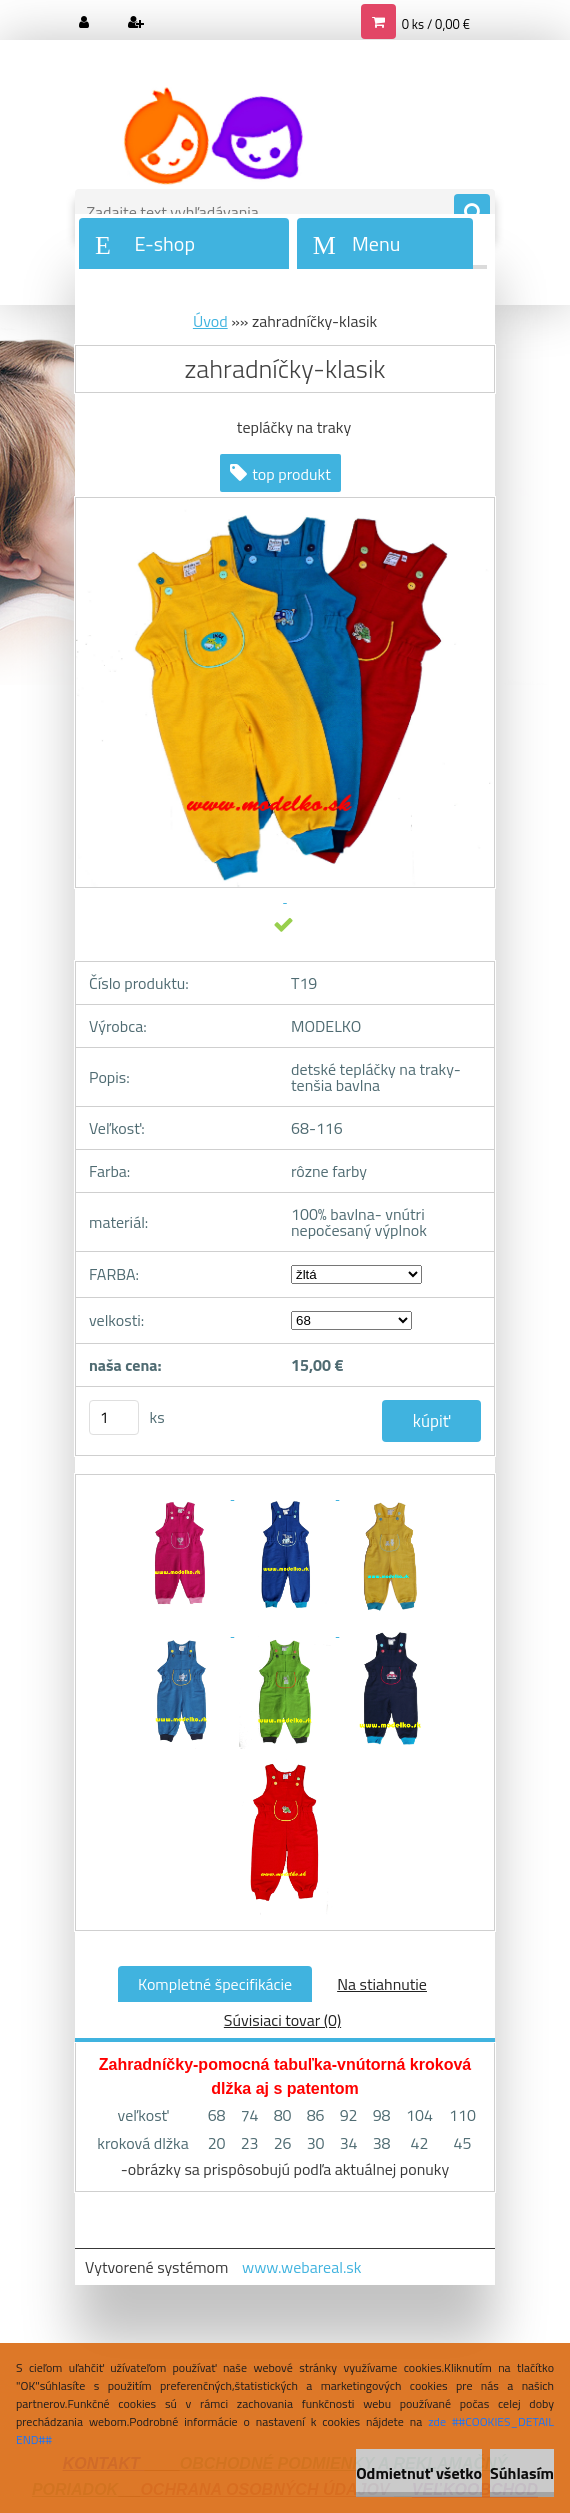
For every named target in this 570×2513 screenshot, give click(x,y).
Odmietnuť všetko (419, 2473)
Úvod (210, 321)
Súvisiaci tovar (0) (282, 2020)
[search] (472, 213)
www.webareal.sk (302, 2267)
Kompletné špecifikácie (215, 1984)
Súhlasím (522, 2473)
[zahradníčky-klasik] (181, 1493)
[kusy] (114, 1417)
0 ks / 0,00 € (436, 24)
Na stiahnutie (382, 1984)
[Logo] (212, 137)
